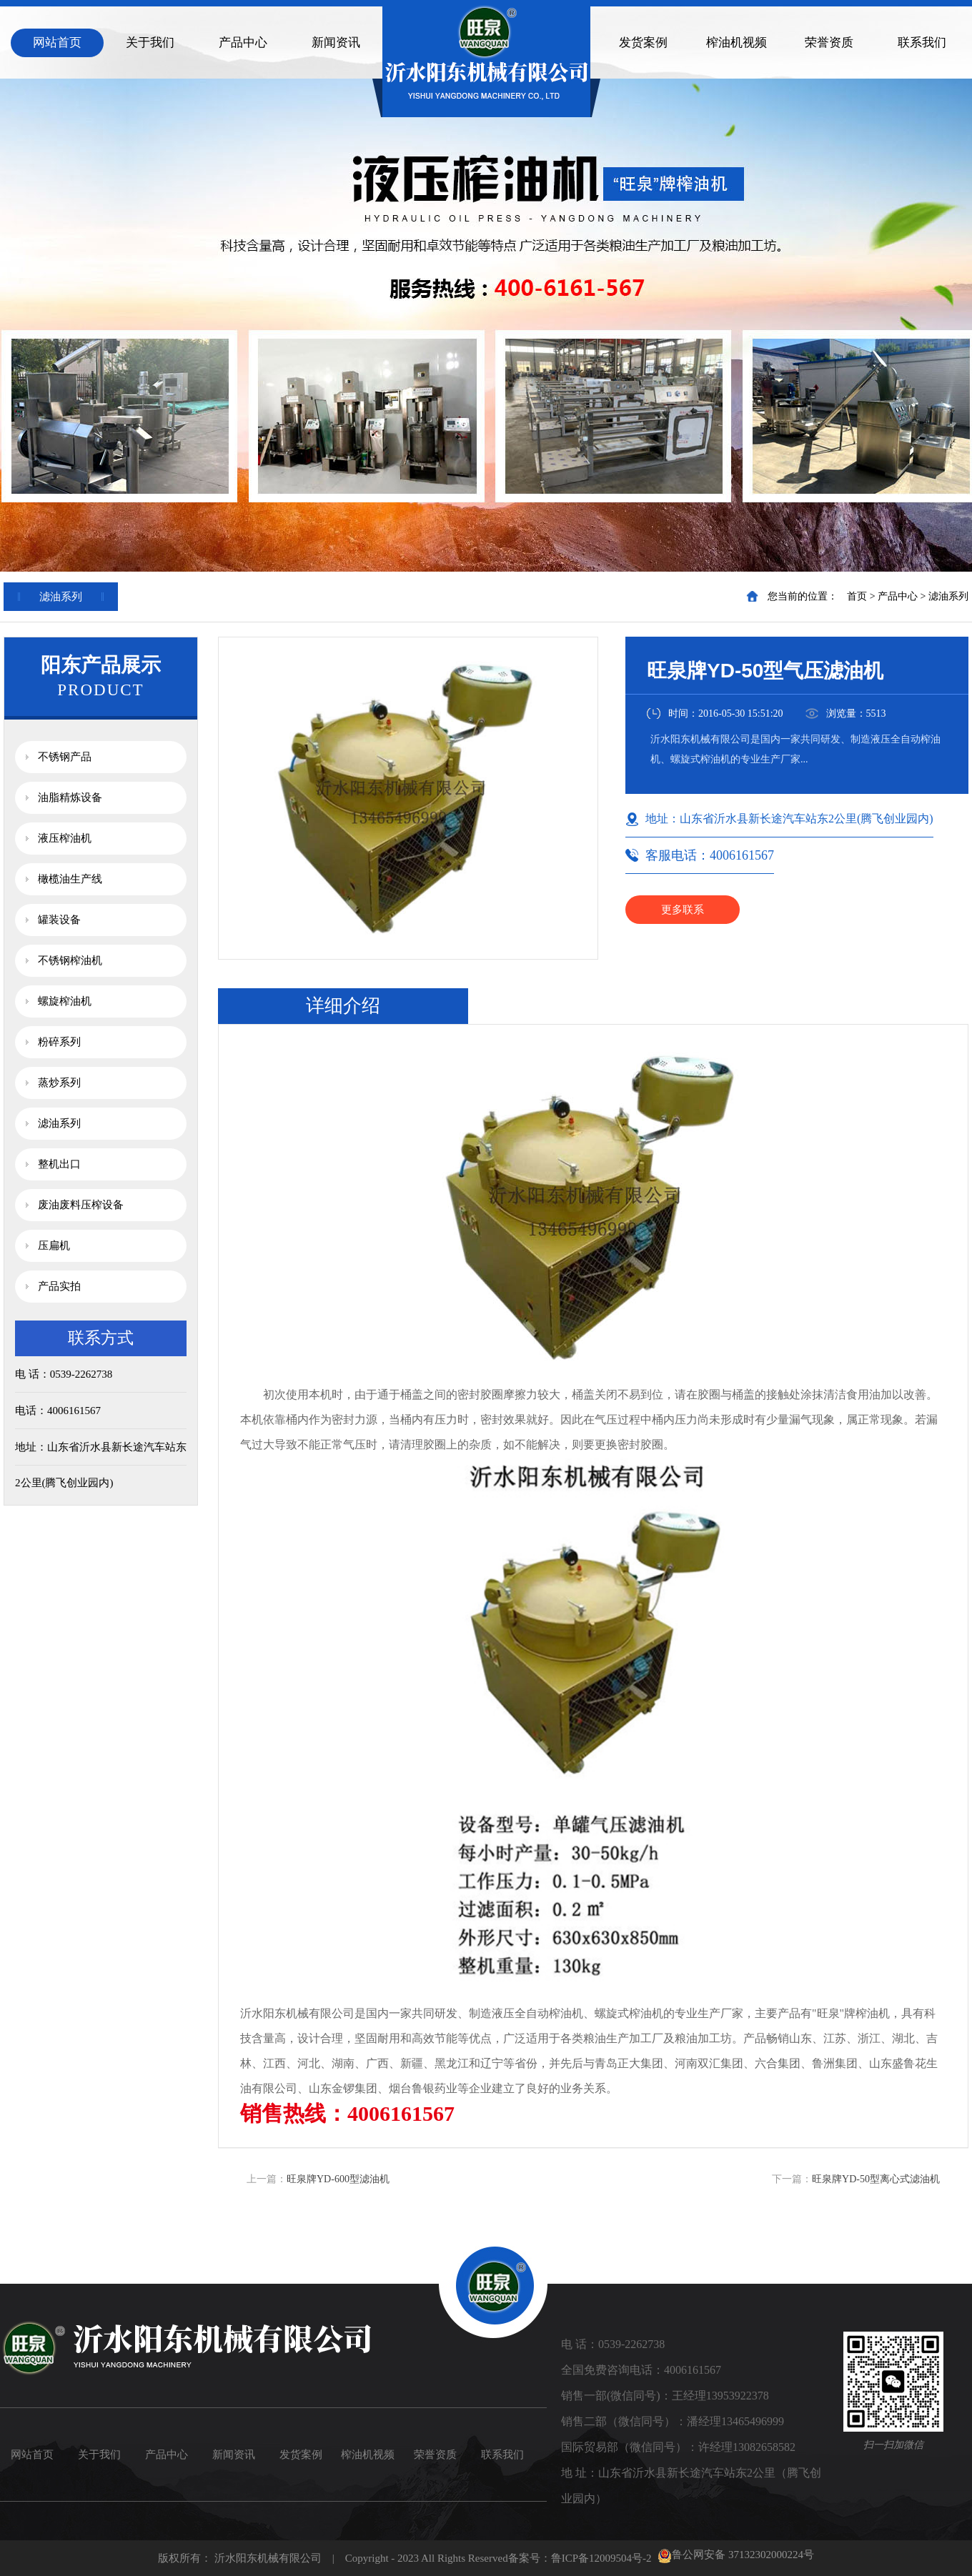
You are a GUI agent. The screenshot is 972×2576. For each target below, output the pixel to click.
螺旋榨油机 (64, 1001)
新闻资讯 (336, 42)
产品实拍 (59, 1286)
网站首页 (57, 42)
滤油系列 (948, 596)
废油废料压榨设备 (81, 1204)
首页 (857, 596)
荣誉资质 (829, 42)
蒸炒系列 (59, 1082)
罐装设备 (59, 919)
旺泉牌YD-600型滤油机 (338, 2179)
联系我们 (922, 42)
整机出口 (59, 1164)
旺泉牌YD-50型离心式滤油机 (876, 2179)
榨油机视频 (736, 42)
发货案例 (643, 42)
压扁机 (54, 1245)
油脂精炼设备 (70, 797)
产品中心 (243, 42)
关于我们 (150, 42)
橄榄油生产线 (70, 879)
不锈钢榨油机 (70, 960)
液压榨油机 (64, 838)
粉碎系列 (59, 1042)
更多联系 (682, 909)
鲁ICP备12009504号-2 (601, 2558)
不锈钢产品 (64, 756)
